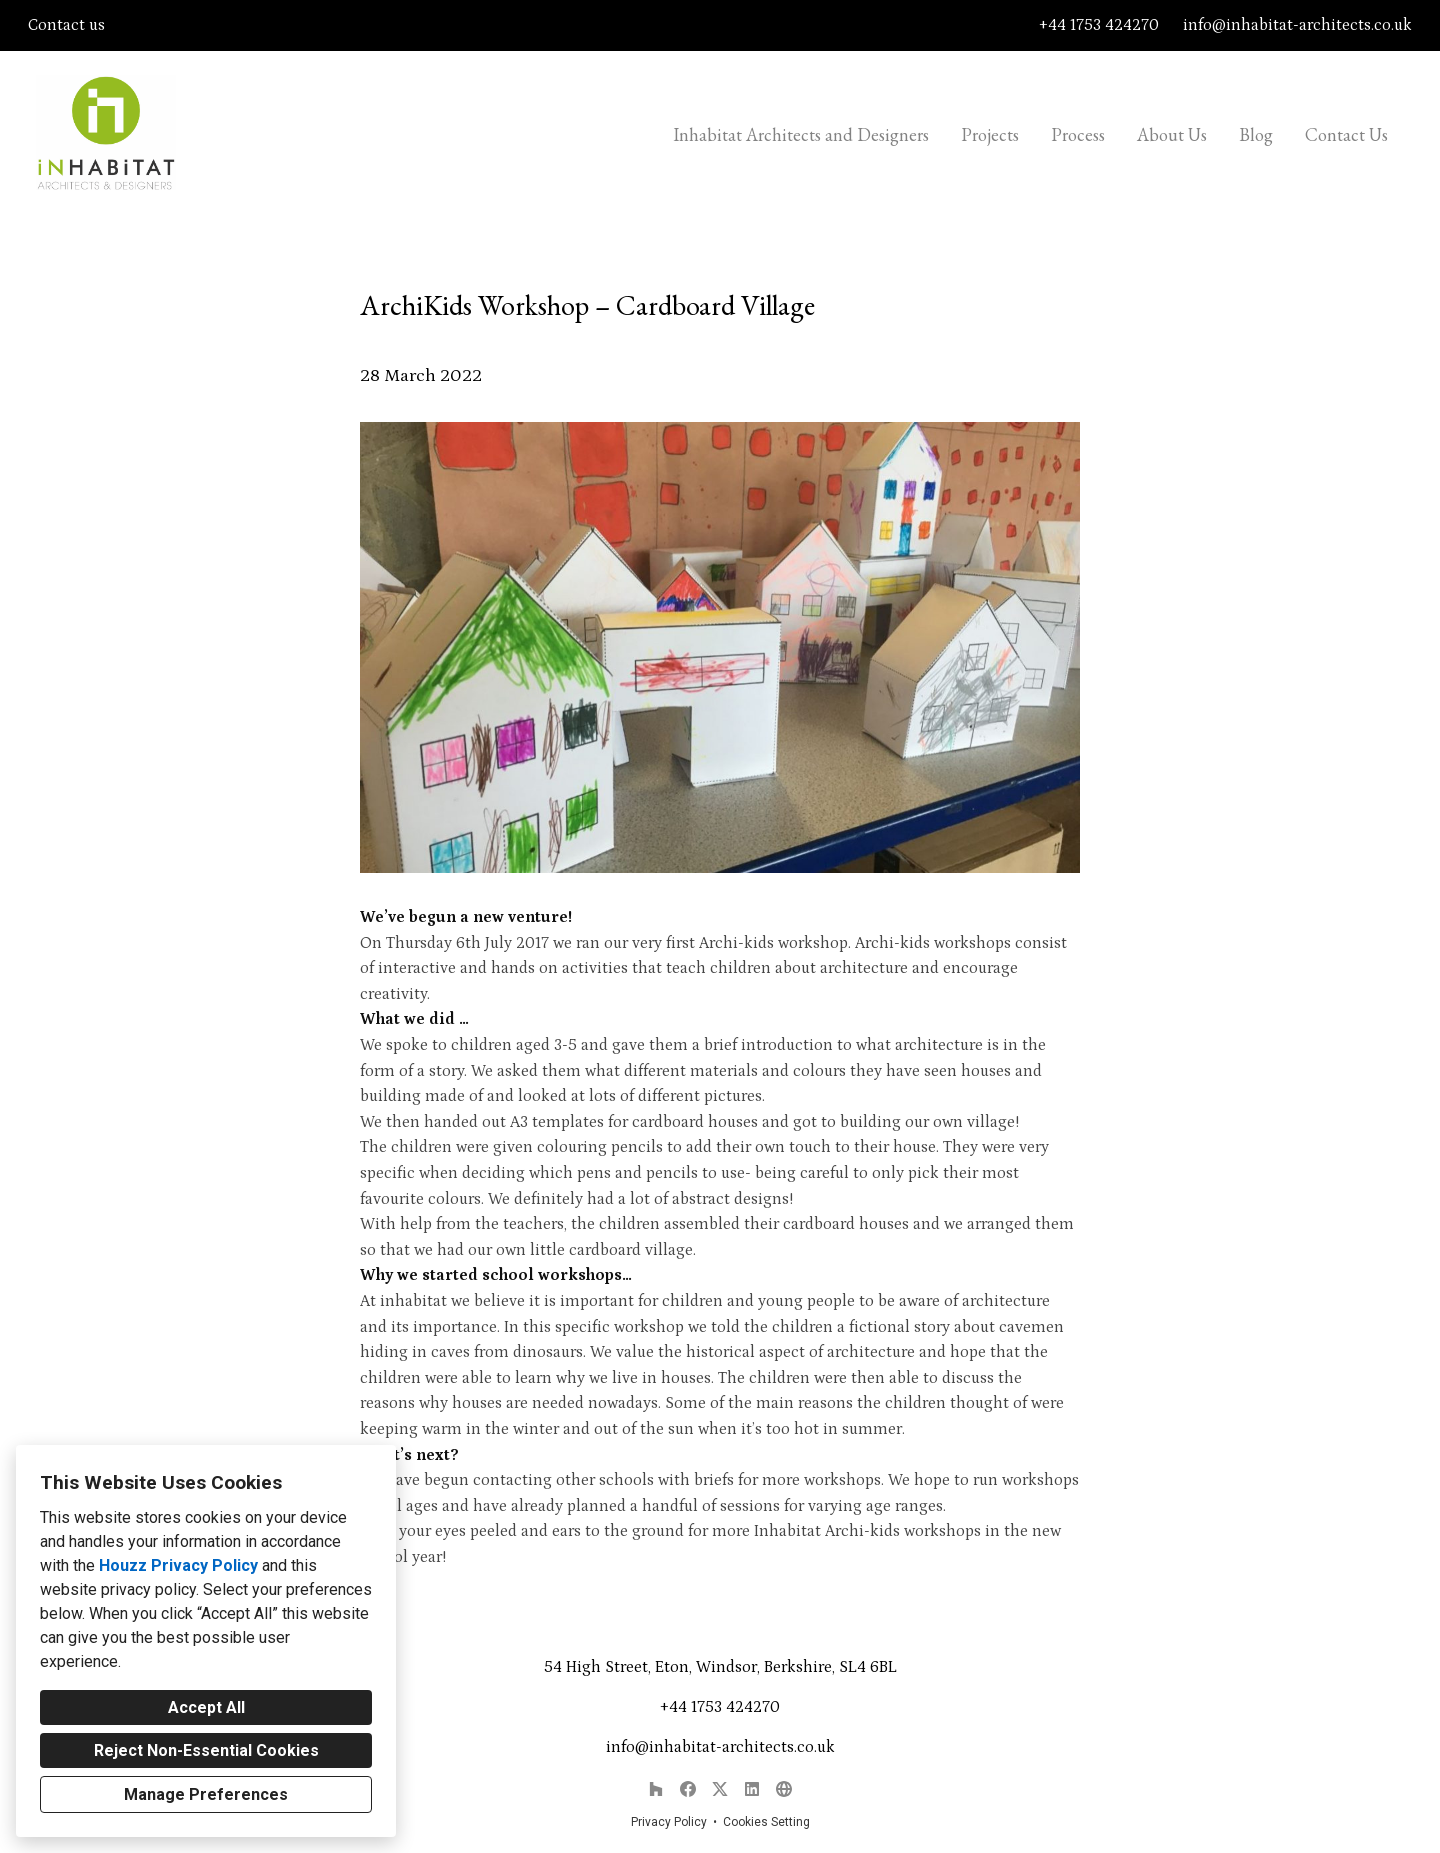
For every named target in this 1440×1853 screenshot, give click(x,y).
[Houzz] (656, 1789)
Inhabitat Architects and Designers (801, 134)
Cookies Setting (766, 1822)
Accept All (206, 1707)
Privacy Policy (669, 1822)
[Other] (784, 1789)
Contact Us (1346, 134)
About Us (1172, 134)
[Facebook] (688, 1789)
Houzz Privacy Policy (178, 1565)
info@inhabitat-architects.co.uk (1297, 25)
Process (1078, 134)
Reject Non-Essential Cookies (206, 1750)
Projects (990, 134)
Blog (1256, 134)
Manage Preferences (206, 1794)
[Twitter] (720, 1789)
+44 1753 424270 (1099, 25)
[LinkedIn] (752, 1789)
